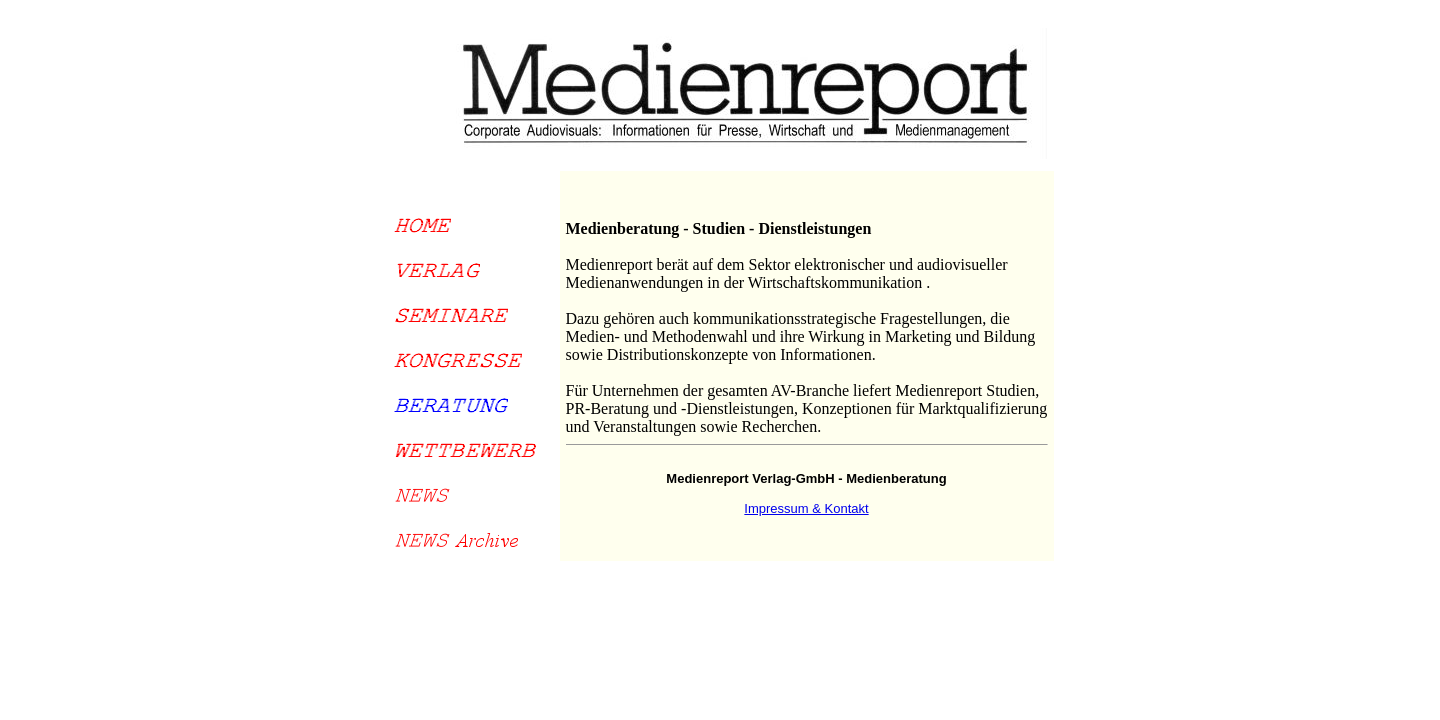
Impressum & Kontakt (806, 508)
